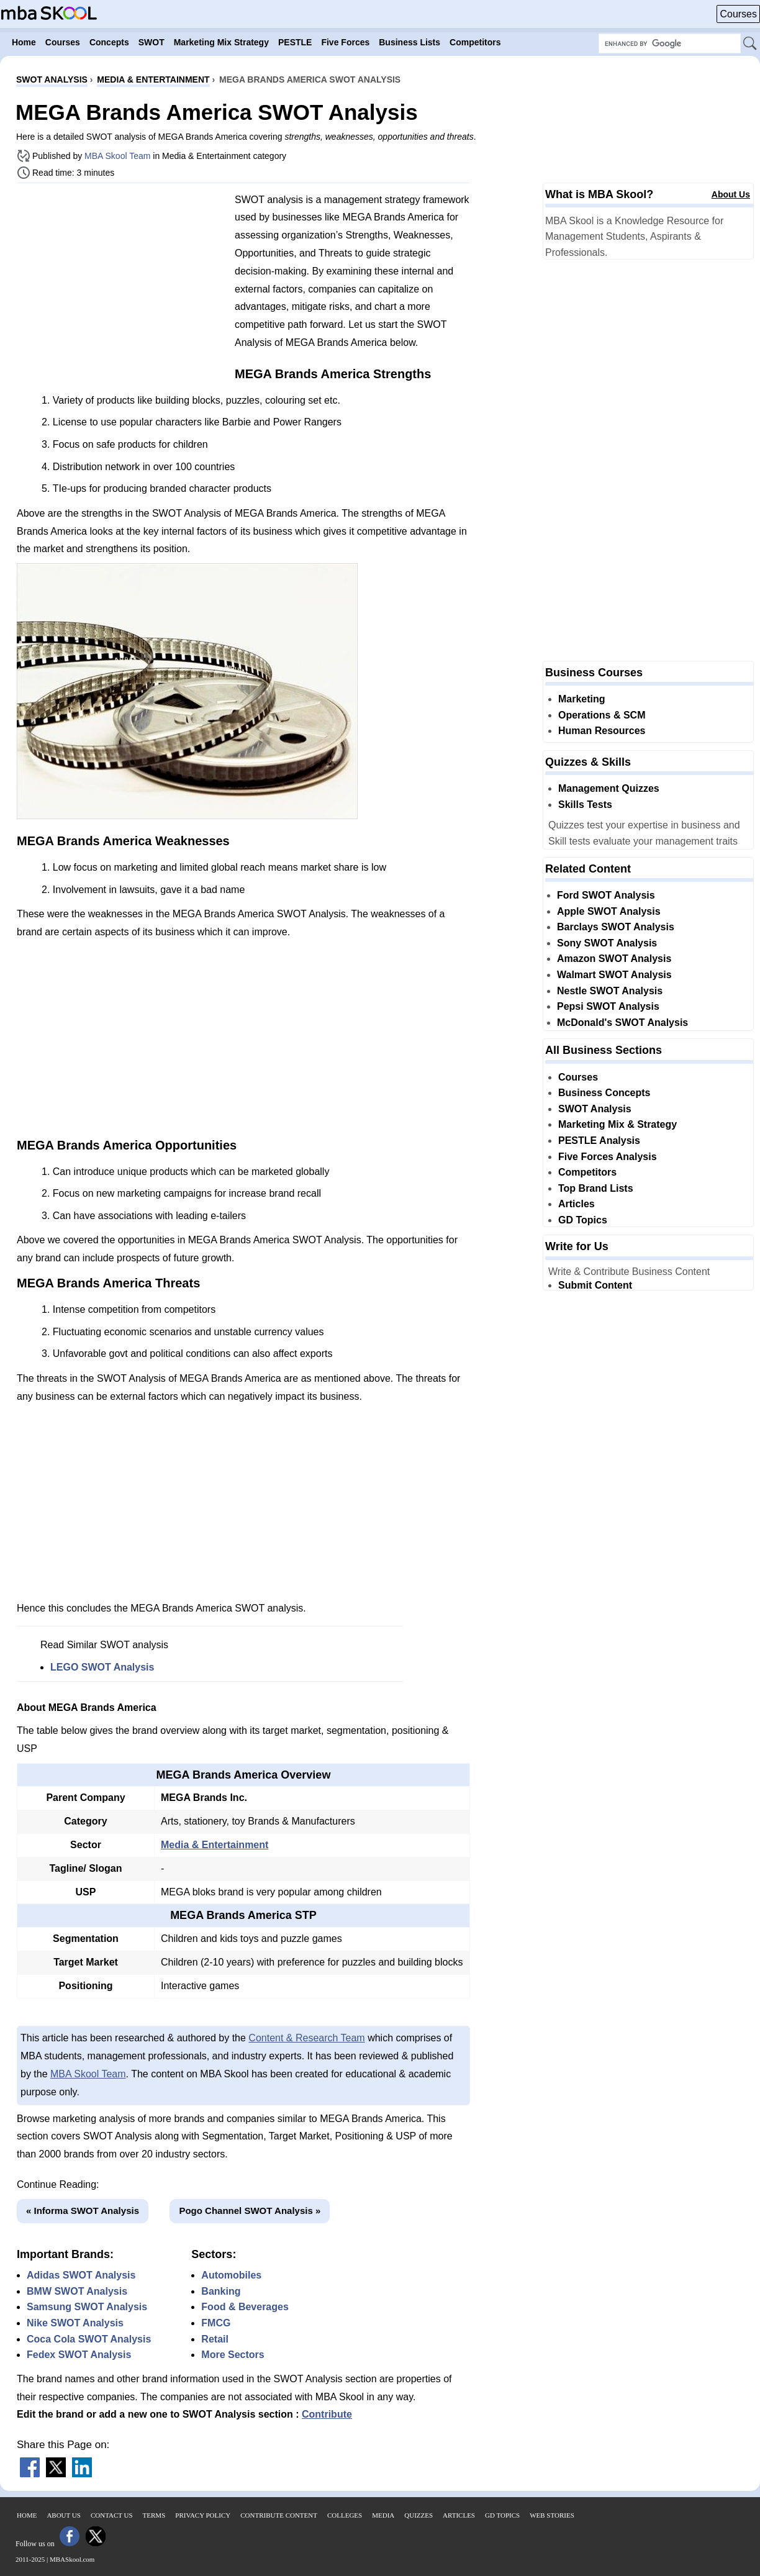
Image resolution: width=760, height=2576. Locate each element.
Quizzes (418, 2515)
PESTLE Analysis (599, 1140)
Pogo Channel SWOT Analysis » (249, 2210)
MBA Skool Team (117, 156)
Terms (154, 2515)
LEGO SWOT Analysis (102, 1667)
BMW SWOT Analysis (77, 2291)
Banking (220, 2291)
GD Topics (582, 1220)
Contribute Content (278, 2515)
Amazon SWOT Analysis (614, 958)
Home (27, 2515)
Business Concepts (604, 1092)
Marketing (581, 699)
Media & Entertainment (214, 1844)
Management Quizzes (608, 788)
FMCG (215, 2323)
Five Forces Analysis (607, 1156)
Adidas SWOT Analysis (81, 2275)
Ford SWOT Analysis (606, 895)
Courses (738, 14)
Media (383, 2515)
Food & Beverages (244, 2307)
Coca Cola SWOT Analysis (89, 2339)
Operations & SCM (601, 715)
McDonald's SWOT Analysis (622, 1022)
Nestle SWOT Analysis (610, 991)
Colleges (344, 2515)
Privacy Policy (202, 2515)
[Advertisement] (121, 279)
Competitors (587, 1172)
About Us (731, 194)
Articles (576, 1204)
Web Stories (552, 2515)
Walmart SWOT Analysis (614, 974)
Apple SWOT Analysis (609, 911)
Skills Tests (585, 804)
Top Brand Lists (595, 1188)
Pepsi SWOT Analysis (608, 1006)
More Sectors (232, 2354)
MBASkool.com (72, 2559)
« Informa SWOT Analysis (82, 2210)
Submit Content (595, 1285)
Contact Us (112, 2515)
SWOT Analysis (594, 1109)
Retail (214, 2339)
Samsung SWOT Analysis (87, 2307)
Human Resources (602, 730)
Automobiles (231, 2275)
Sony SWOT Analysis (607, 943)
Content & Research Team (306, 2038)
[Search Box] (670, 43)
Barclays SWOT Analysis (615, 927)
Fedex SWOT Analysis (79, 2354)
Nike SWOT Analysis (75, 2323)
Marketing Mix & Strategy (617, 1124)
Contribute (327, 2414)
